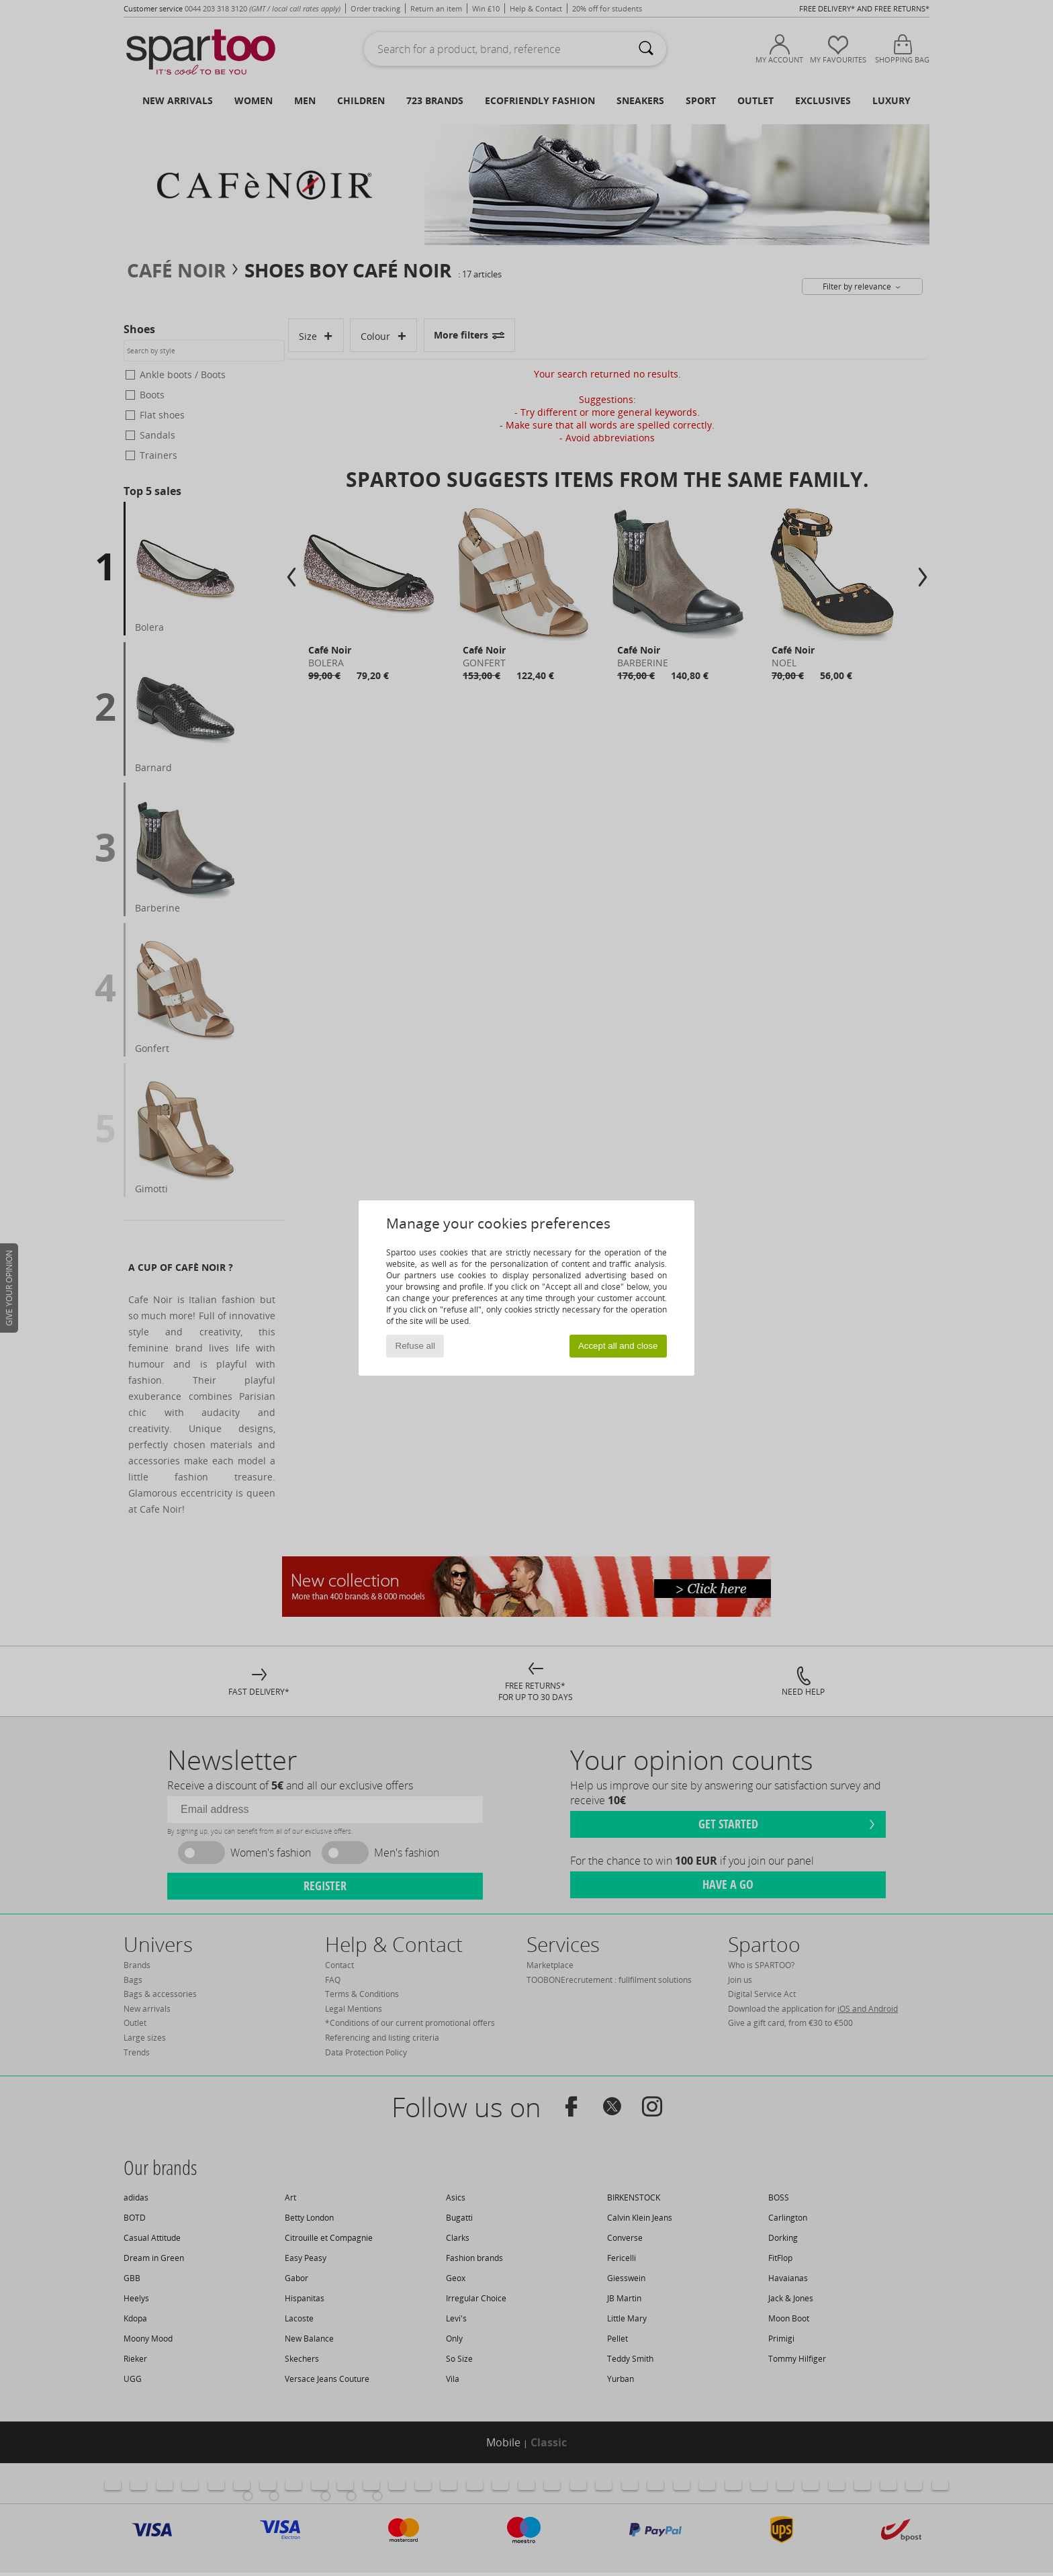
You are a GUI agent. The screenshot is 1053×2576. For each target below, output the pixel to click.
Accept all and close (618, 1346)
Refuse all (415, 1346)
